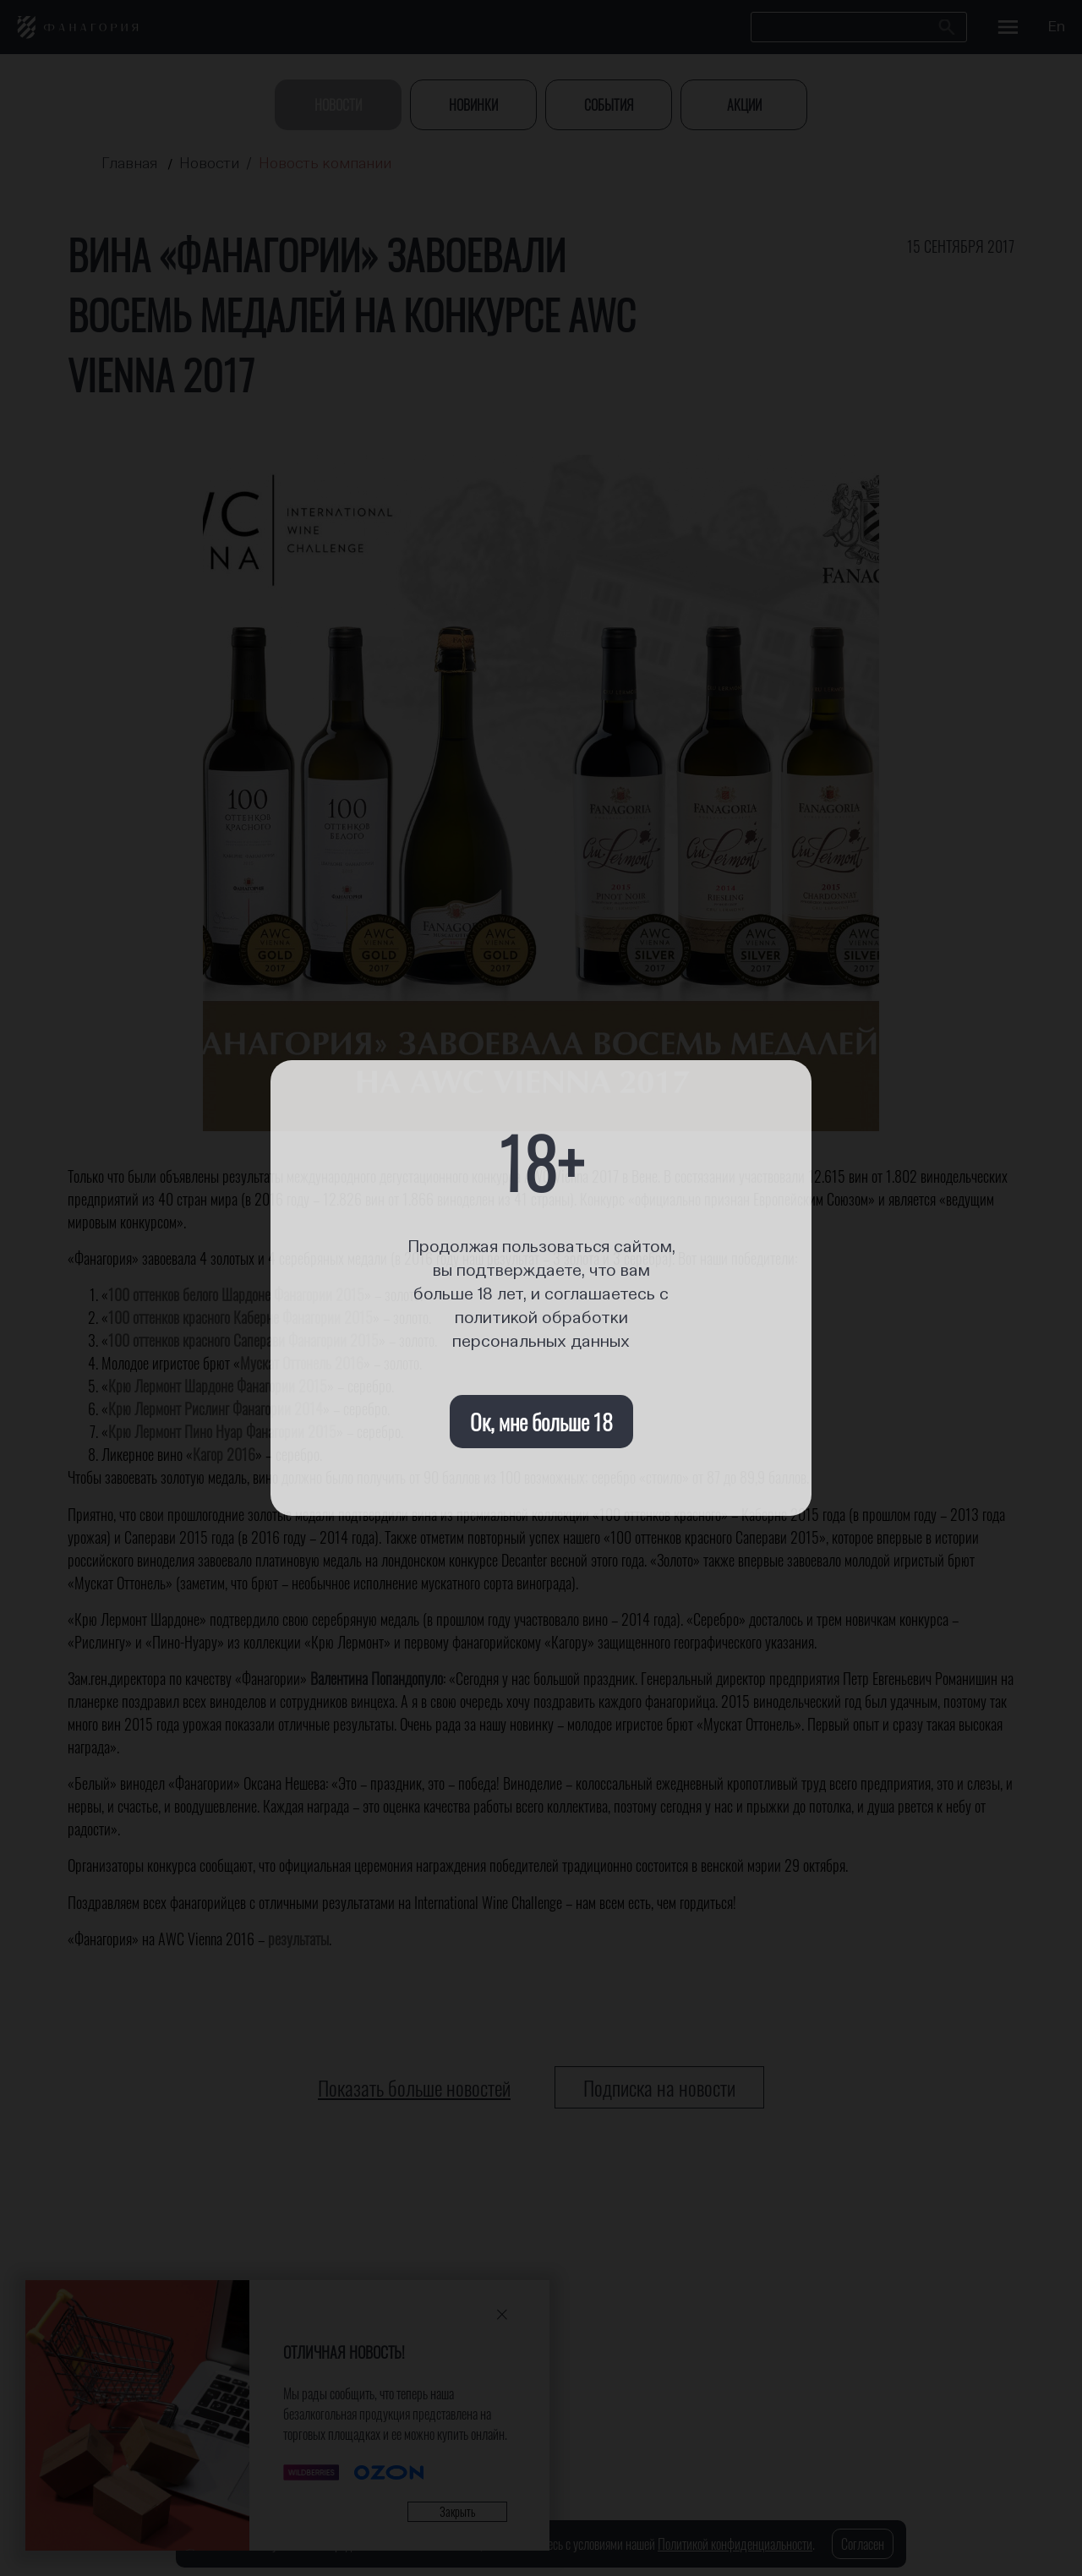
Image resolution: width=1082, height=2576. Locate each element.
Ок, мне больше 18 (541, 1421)
